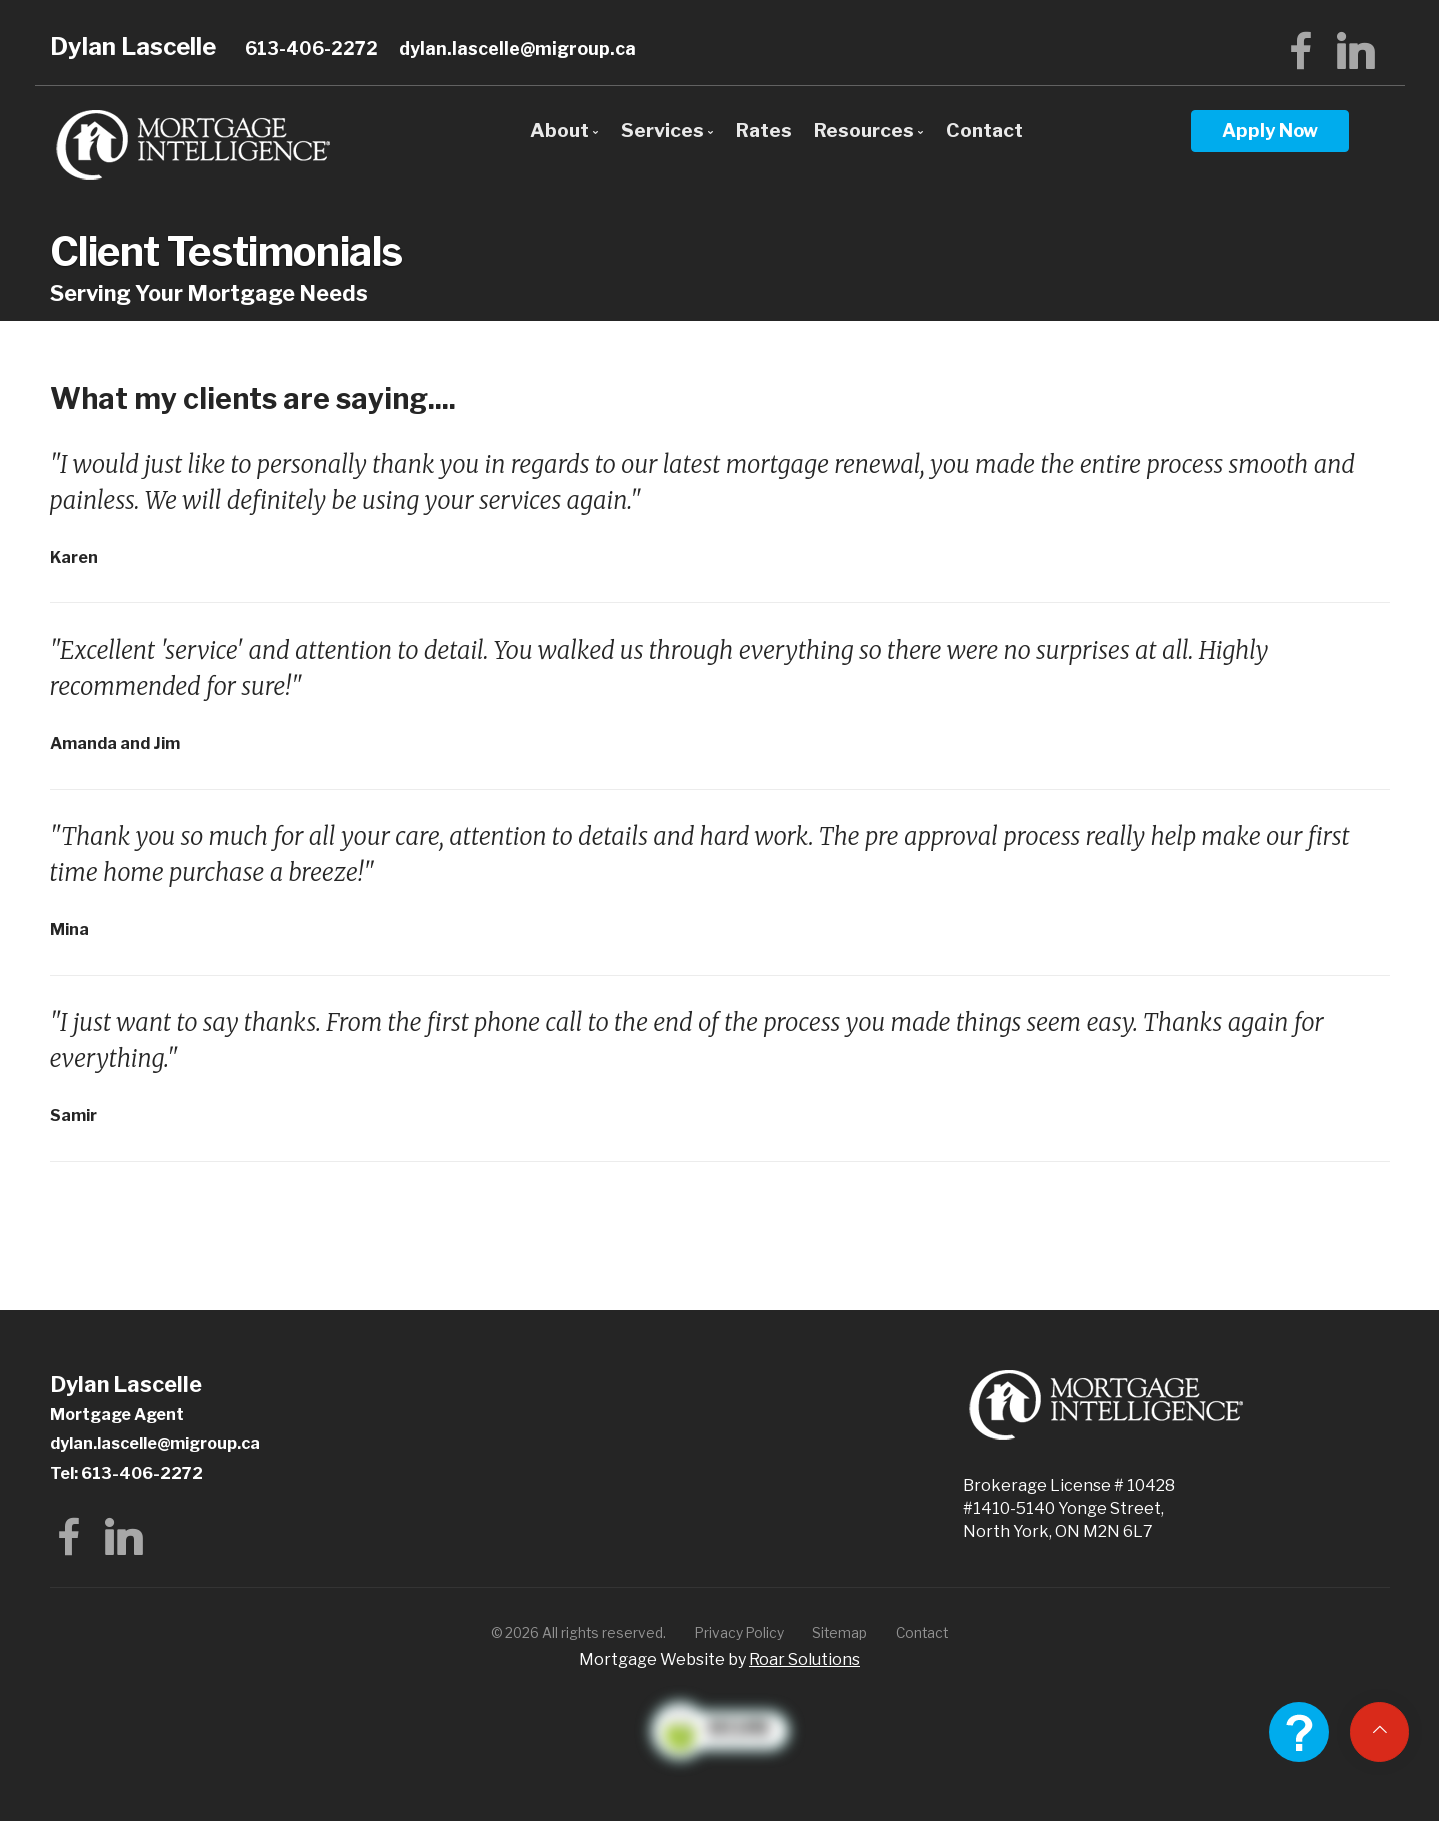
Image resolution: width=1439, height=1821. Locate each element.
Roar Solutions (804, 1659)
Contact (984, 130)
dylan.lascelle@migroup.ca (517, 48)
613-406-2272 (311, 48)
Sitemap (839, 1633)
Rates (764, 130)
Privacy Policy (739, 1633)
